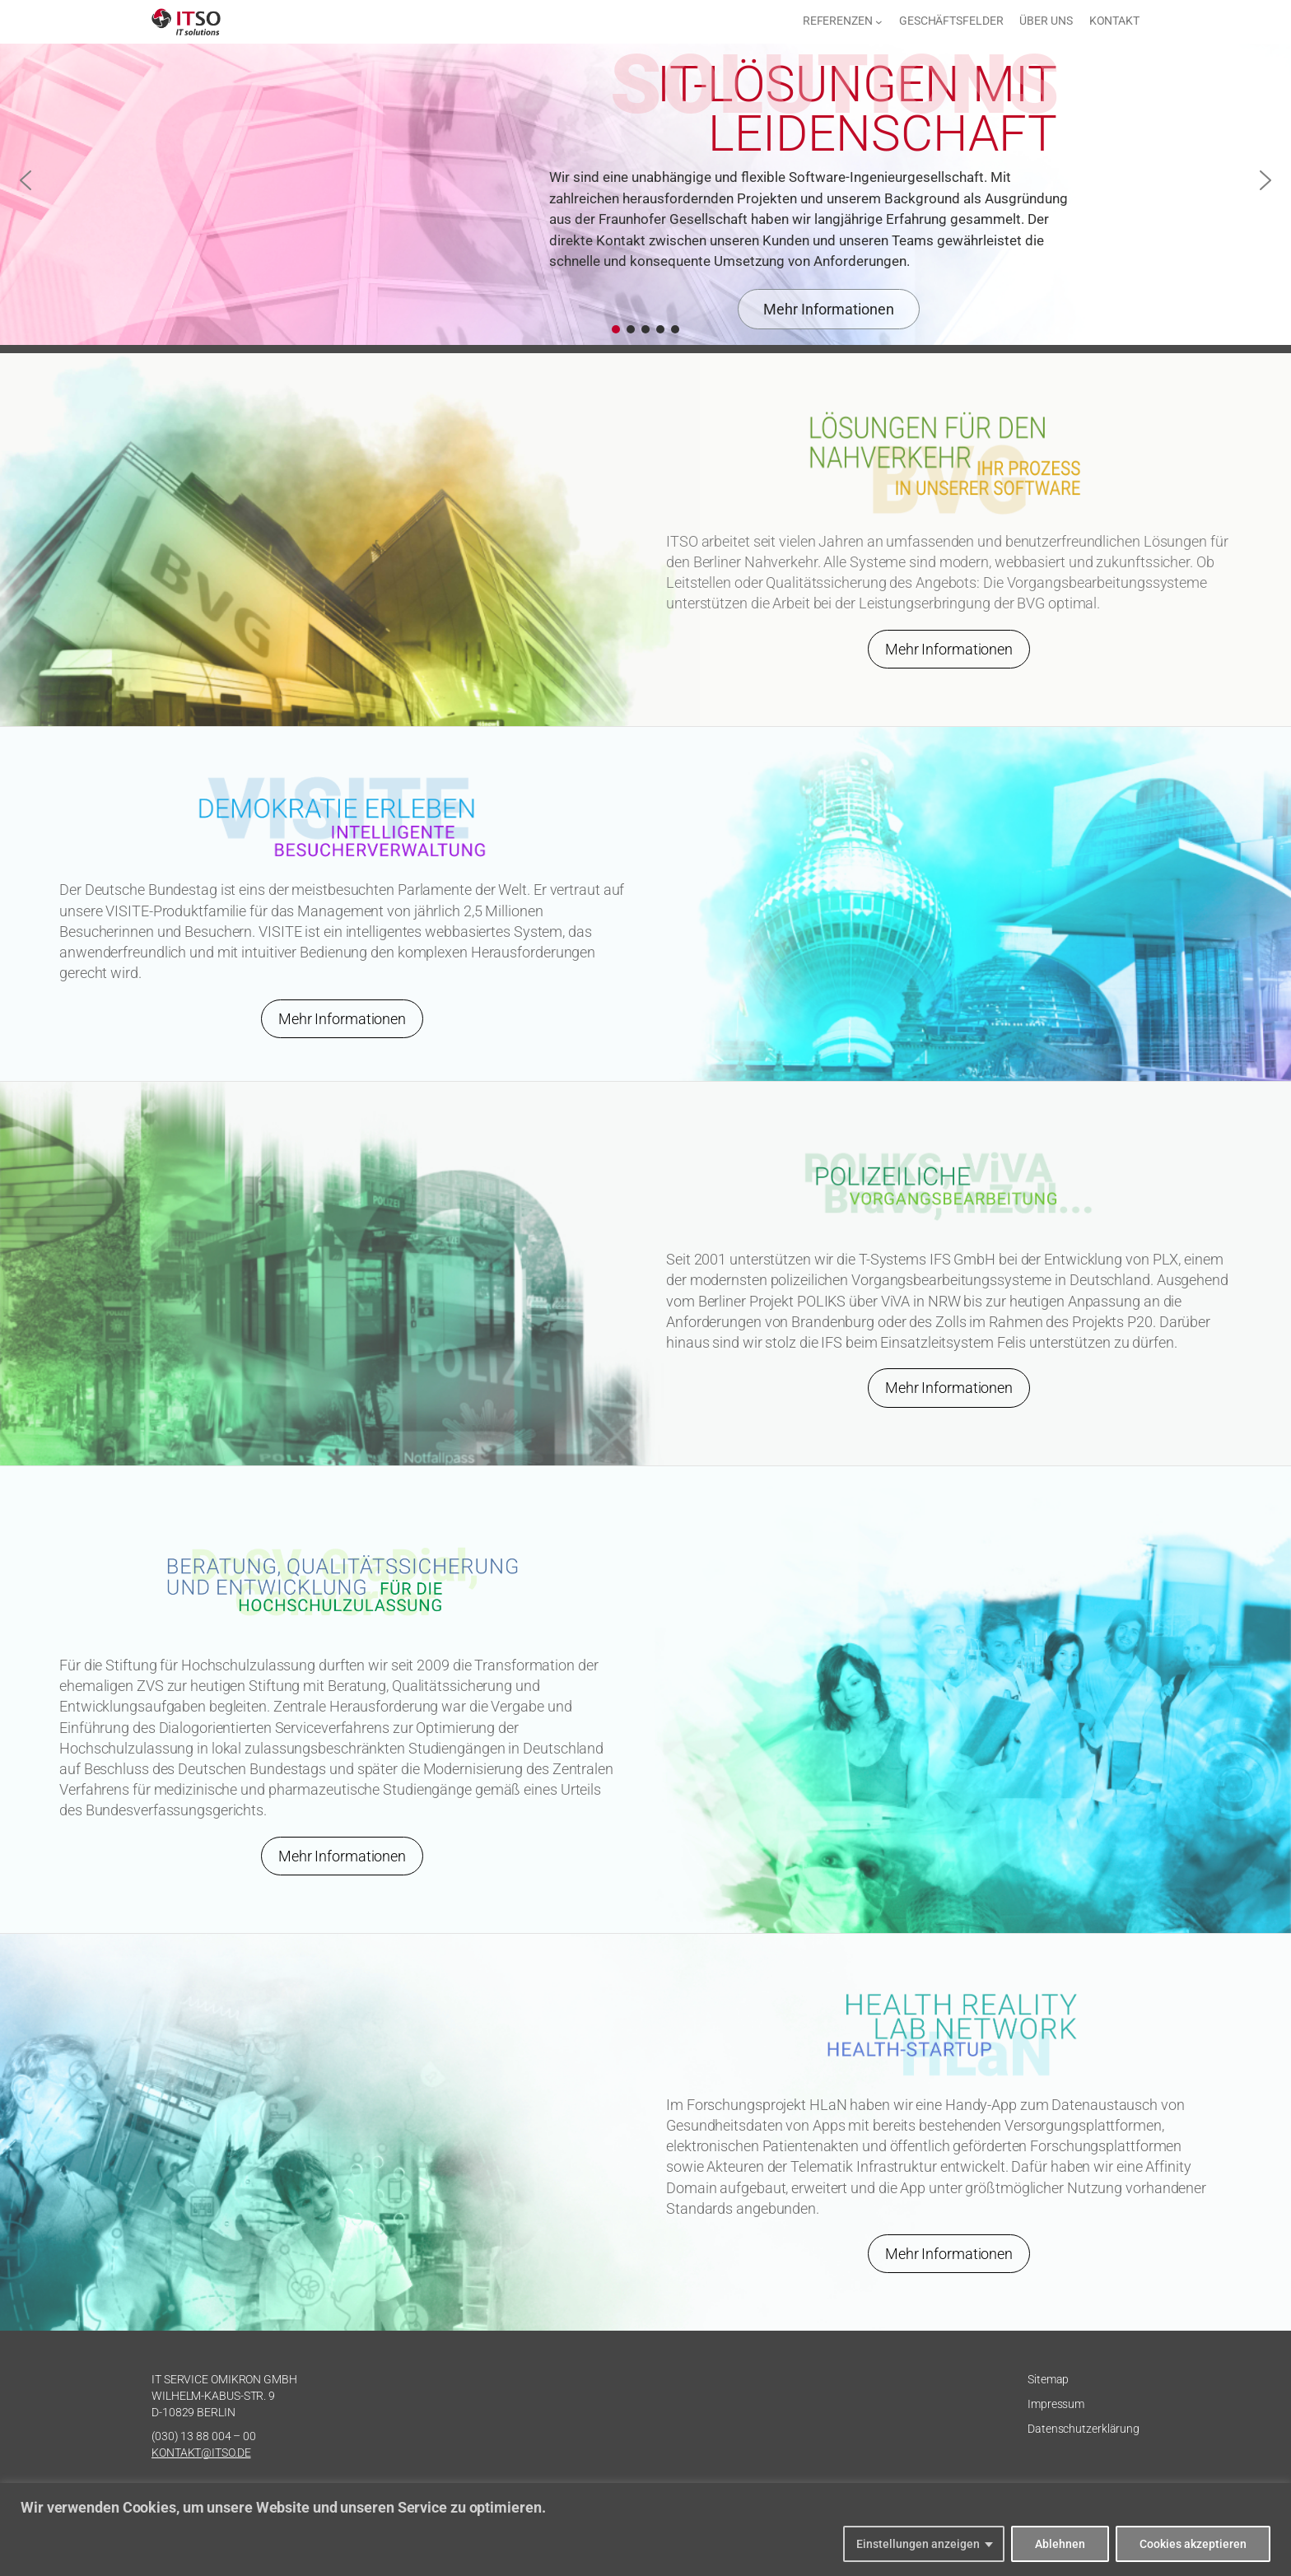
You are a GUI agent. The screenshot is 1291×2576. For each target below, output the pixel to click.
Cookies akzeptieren (1193, 2543)
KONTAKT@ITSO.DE (201, 2452)
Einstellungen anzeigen (918, 2543)
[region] (645, 2529)
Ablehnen (1060, 2543)
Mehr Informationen (949, 649)
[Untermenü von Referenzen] (879, 22)
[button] (25, 180)
